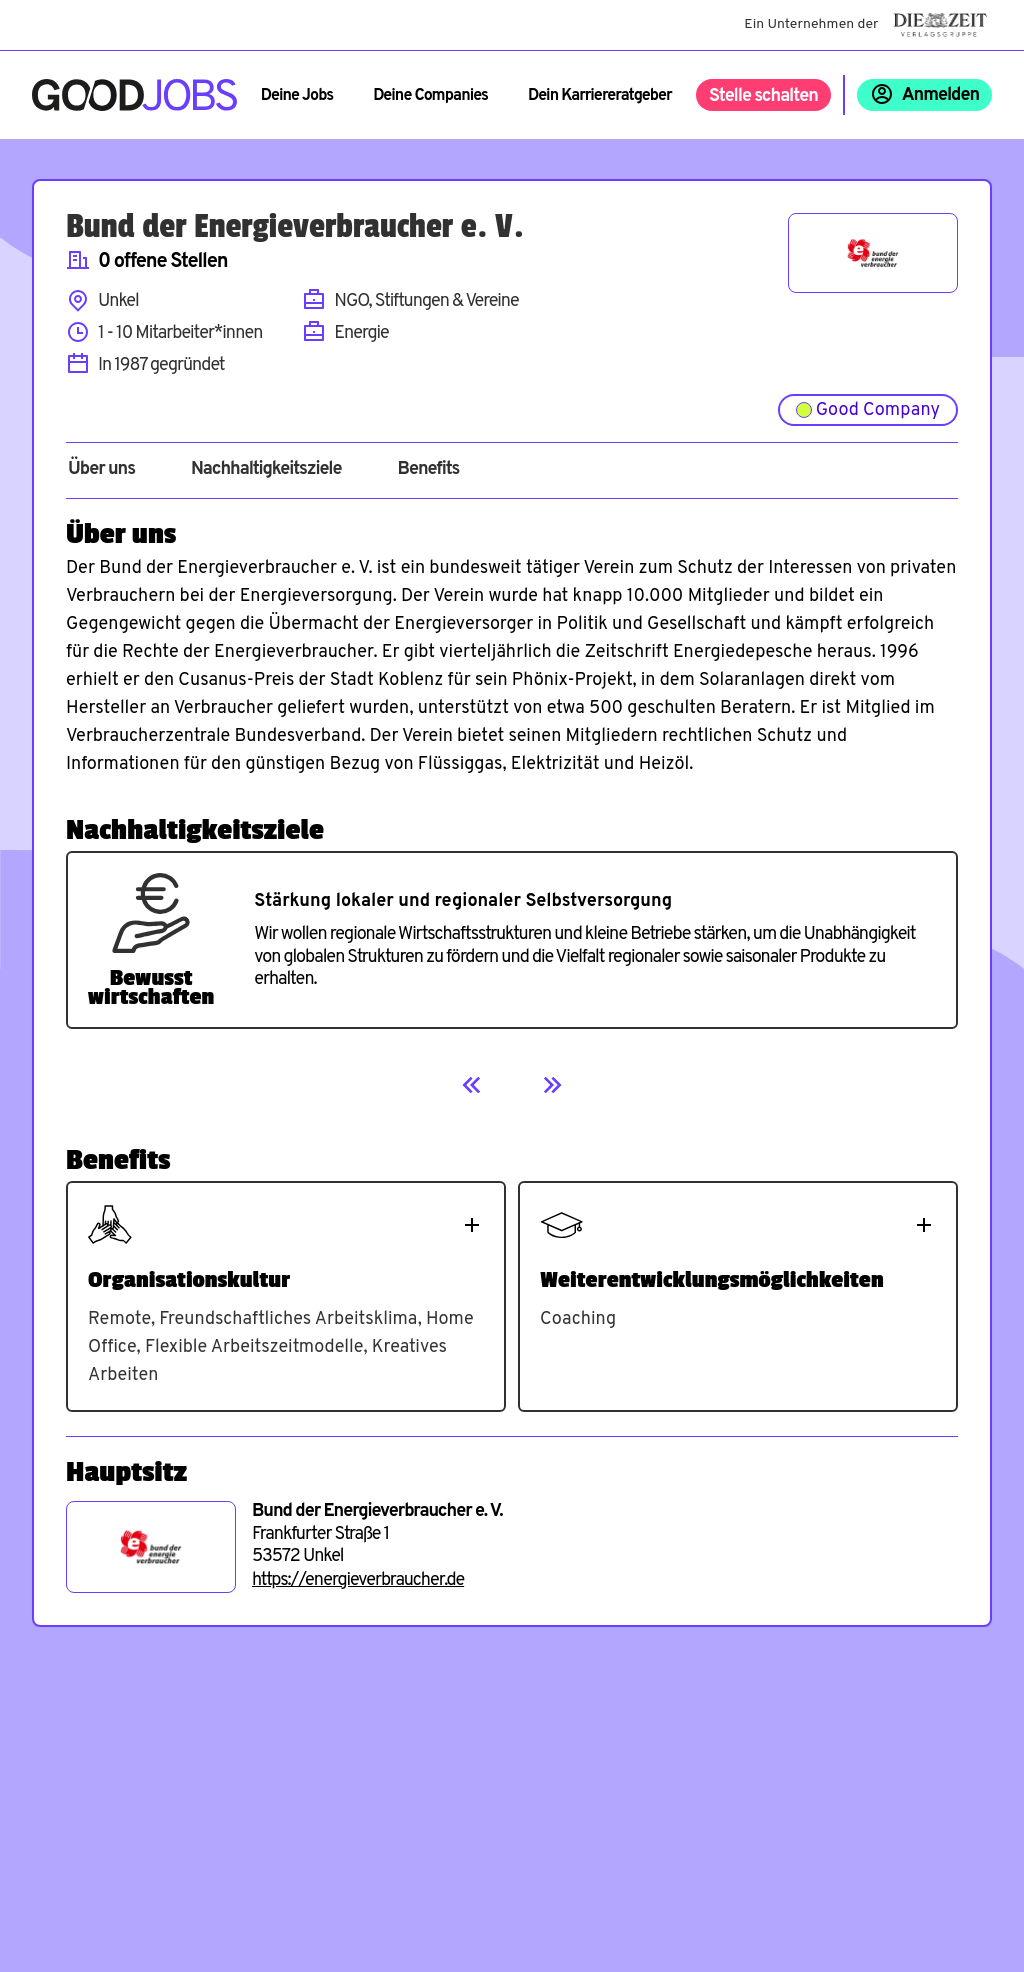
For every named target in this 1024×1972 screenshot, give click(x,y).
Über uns (101, 470)
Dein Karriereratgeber (600, 96)
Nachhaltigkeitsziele (266, 470)
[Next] (552, 1085)
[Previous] (472, 1085)
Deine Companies (430, 96)
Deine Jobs (297, 96)
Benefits (428, 470)
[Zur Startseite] (134, 95)
